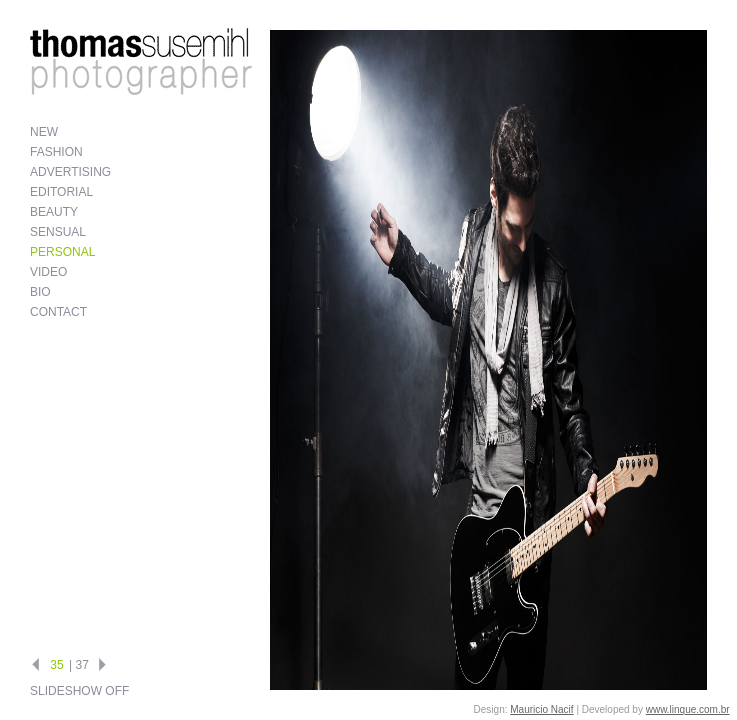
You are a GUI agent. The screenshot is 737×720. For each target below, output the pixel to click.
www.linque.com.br (688, 709)
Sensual (58, 232)
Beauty (54, 212)
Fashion (56, 152)
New (44, 132)
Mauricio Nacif (541, 709)
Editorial (61, 192)
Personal (62, 252)
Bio (40, 292)
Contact (58, 312)
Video (48, 272)
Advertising (70, 172)
